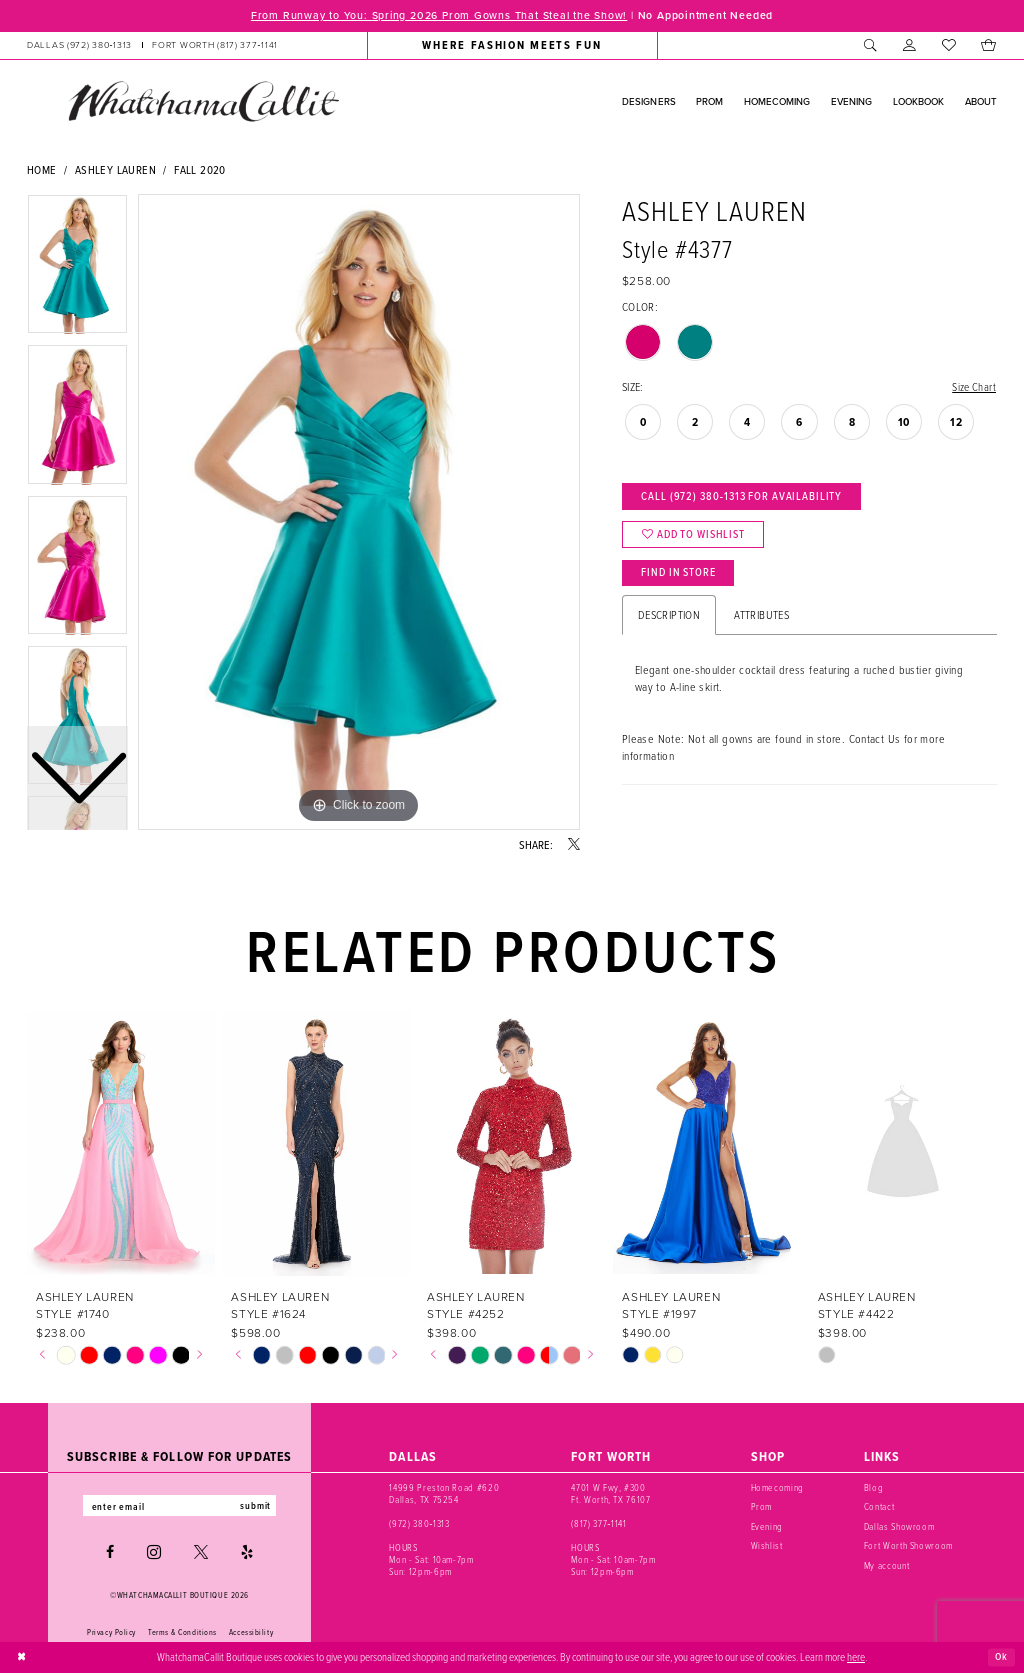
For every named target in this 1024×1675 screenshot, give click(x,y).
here (856, 1658)
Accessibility (251, 1633)
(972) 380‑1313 (419, 1524)
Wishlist (767, 1546)
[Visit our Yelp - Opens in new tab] (247, 1554)
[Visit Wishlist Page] (948, 46)
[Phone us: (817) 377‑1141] (215, 46)
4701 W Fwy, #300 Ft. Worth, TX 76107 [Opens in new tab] (610, 1494)
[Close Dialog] (22, 1659)
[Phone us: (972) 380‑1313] (79, 46)
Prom (762, 1507)
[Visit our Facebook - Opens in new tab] (110, 1554)
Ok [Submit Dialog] (1001, 1659)
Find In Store (682, 580)
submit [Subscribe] (260, 1506)
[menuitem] (152, 46)
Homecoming (778, 1488)
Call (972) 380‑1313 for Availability (747, 499)
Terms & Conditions (182, 1633)
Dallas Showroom (899, 1527)
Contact (879, 1507)
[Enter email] (179, 1506)
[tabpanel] (359, 513)
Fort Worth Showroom (908, 1546)
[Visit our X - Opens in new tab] (201, 1554)
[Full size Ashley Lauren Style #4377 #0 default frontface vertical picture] (359, 513)
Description (669, 623)
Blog (874, 1488)
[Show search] (870, 46)
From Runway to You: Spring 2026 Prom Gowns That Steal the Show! (435, 16)
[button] (909, 46)
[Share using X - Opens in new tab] (574, 846)
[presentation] (121, 1144)
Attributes (761, 623)
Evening (767, 1527)
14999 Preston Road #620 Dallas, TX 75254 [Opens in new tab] (444, 1494)
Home (42, 170)
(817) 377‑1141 (598, 1524)
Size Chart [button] (972, 387)
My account (887, 1565)
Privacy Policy (111, 1633)
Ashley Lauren (115, 170)
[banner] (203, 102)
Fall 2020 (200, 170)
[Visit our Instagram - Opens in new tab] (154, 1554)
